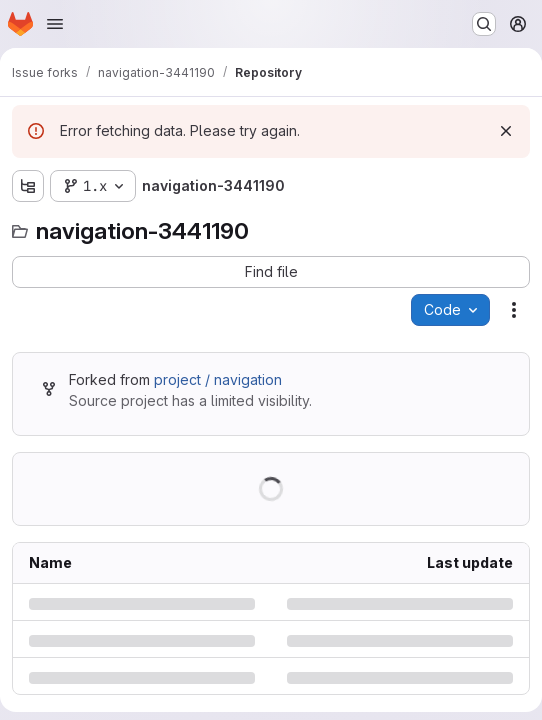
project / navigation (218, 379)
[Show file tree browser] (28, 186)
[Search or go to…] (484, 24)
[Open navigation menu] (55, 24)
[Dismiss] (506, 131)
